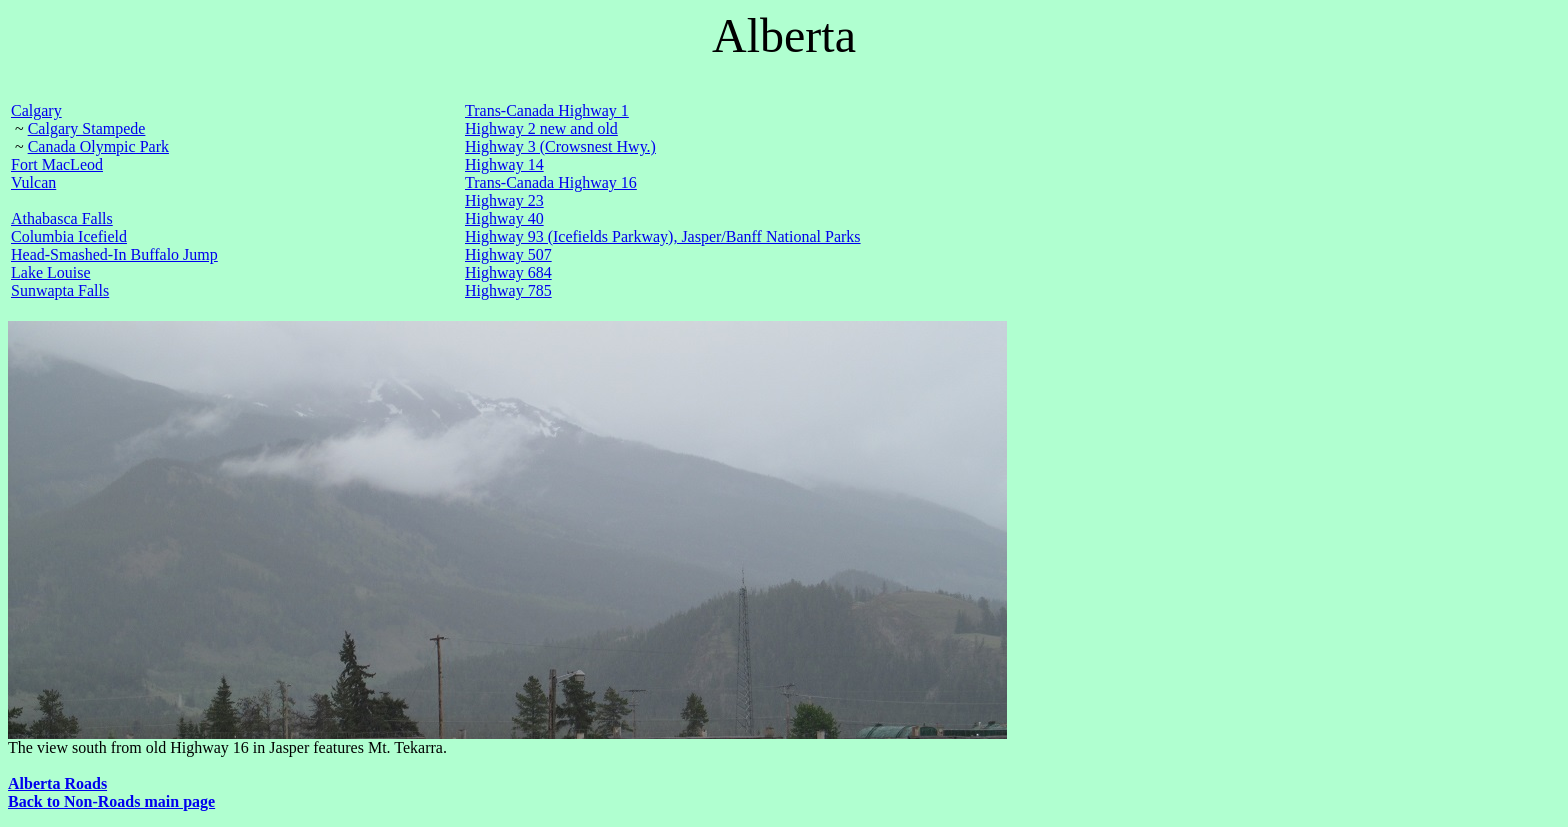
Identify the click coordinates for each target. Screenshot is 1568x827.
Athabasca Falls (62, 218)
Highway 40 (504, 218)
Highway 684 (508, 272)
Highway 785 (508, 290)
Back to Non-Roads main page (111, 801)
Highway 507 (508, 254)
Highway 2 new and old (541, 128)
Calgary (36, 110)
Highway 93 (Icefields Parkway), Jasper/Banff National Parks (663, 236)
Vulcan (33, 182)
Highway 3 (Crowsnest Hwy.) (560, 146)
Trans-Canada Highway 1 (547, 110)
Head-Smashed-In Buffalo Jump (114, 254)
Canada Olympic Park (98, 146)
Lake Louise (51, 272)
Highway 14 (504, 164)
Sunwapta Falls (60, 290)
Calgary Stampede (87, 128)
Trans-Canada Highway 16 (551, 182)
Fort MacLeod (57, 164)
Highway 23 (504, 200)
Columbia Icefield (69, 236)
